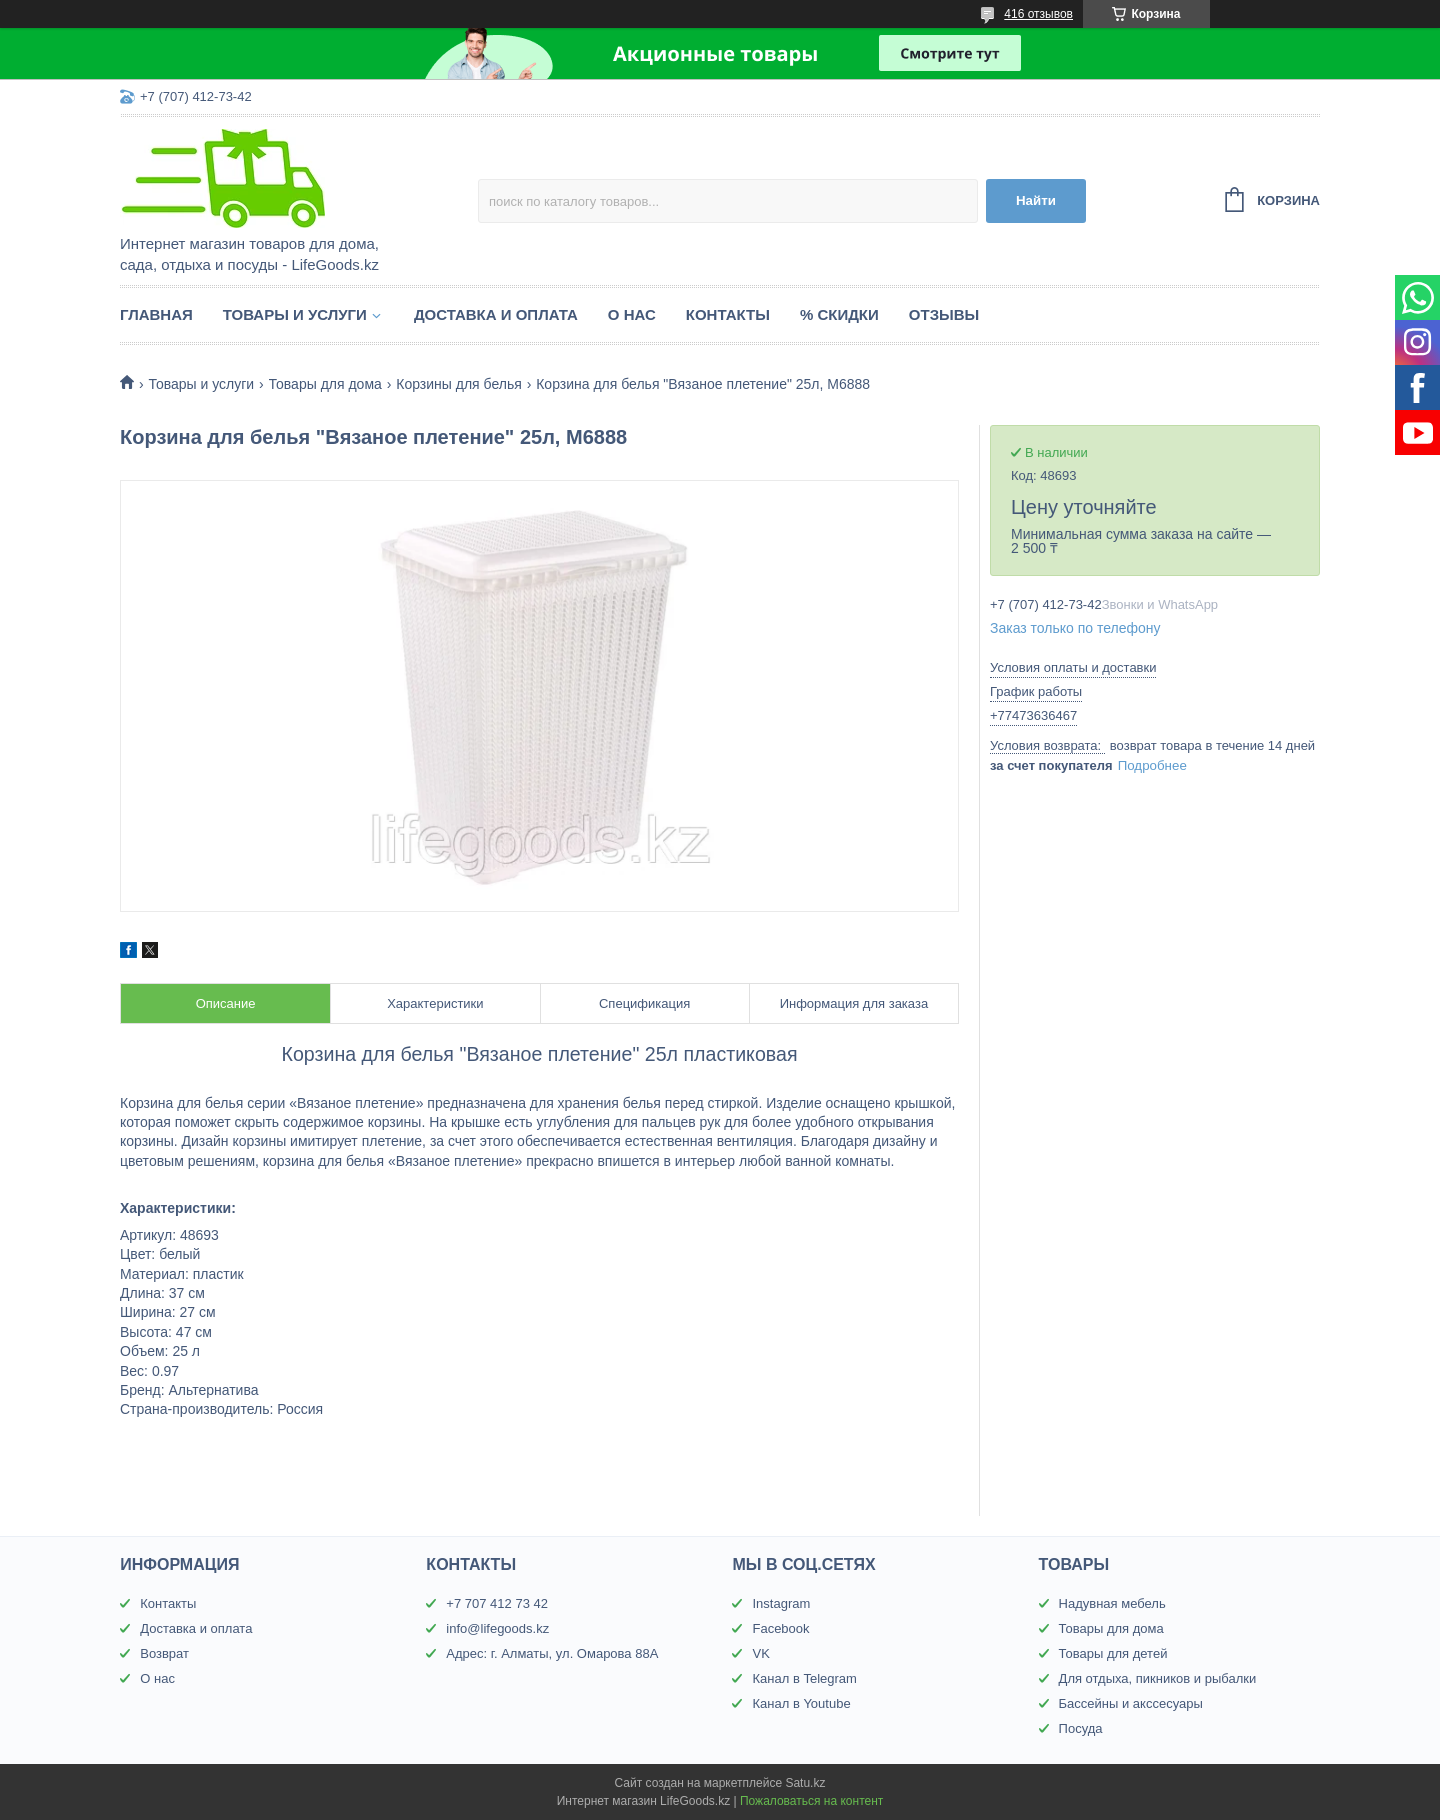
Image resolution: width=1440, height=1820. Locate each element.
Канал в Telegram (804, 1678)
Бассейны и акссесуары (1131, 1703)
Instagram (781, 1603)
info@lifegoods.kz (497, 1628)
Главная (156, 314)
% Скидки (839, 314)
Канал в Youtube (801, 1703)
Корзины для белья (459, 384)
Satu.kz (805, 1783)
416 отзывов (1038, 14)
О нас (632, 314)
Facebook (780, 1628)
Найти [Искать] (1036, 200)
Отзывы (944, 314)
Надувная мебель (1112, 1603)
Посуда (1081, 1728)
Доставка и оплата (496, 314)
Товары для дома (325, 384)
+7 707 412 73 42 (497, 1603)
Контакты (728, 314)
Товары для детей (1113, 1653)
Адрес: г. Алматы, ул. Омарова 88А (552, 1653)
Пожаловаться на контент (811, 1801)
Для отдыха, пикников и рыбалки (1158, 1678)
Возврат (164, 1653)
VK (760, 1653)
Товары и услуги (295, 314)
